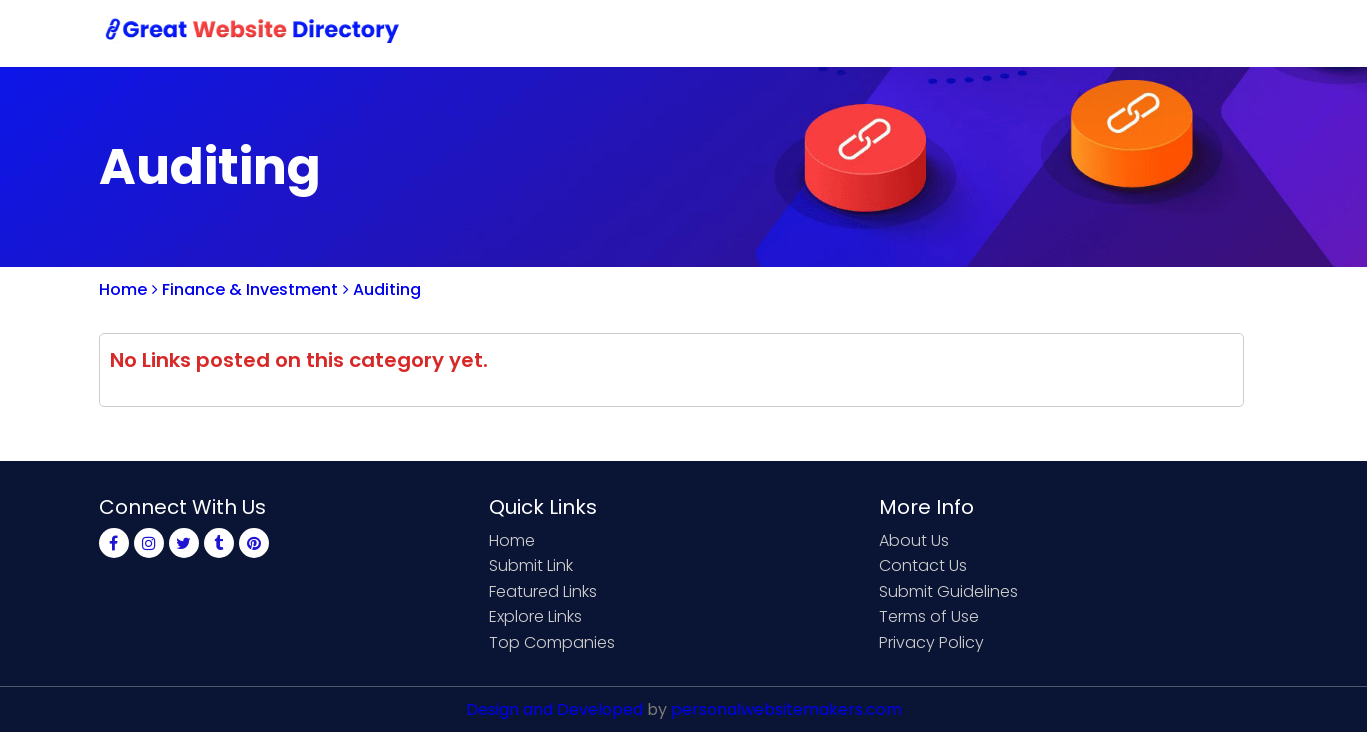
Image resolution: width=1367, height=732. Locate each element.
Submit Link (866, 32)
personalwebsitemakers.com (786, 709)
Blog (1237, 32)
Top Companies (552, 642)
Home (769, 32)
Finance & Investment (245, 289)
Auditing (382, 289)
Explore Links (535, 616)
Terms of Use (929, 616)
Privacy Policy (931, 642)
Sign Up (1089, 32)
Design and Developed (554, 709)
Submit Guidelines (948, 591)
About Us (914, 540)
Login (1169, 32)
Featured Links (543, 591)
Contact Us (985, 32)
